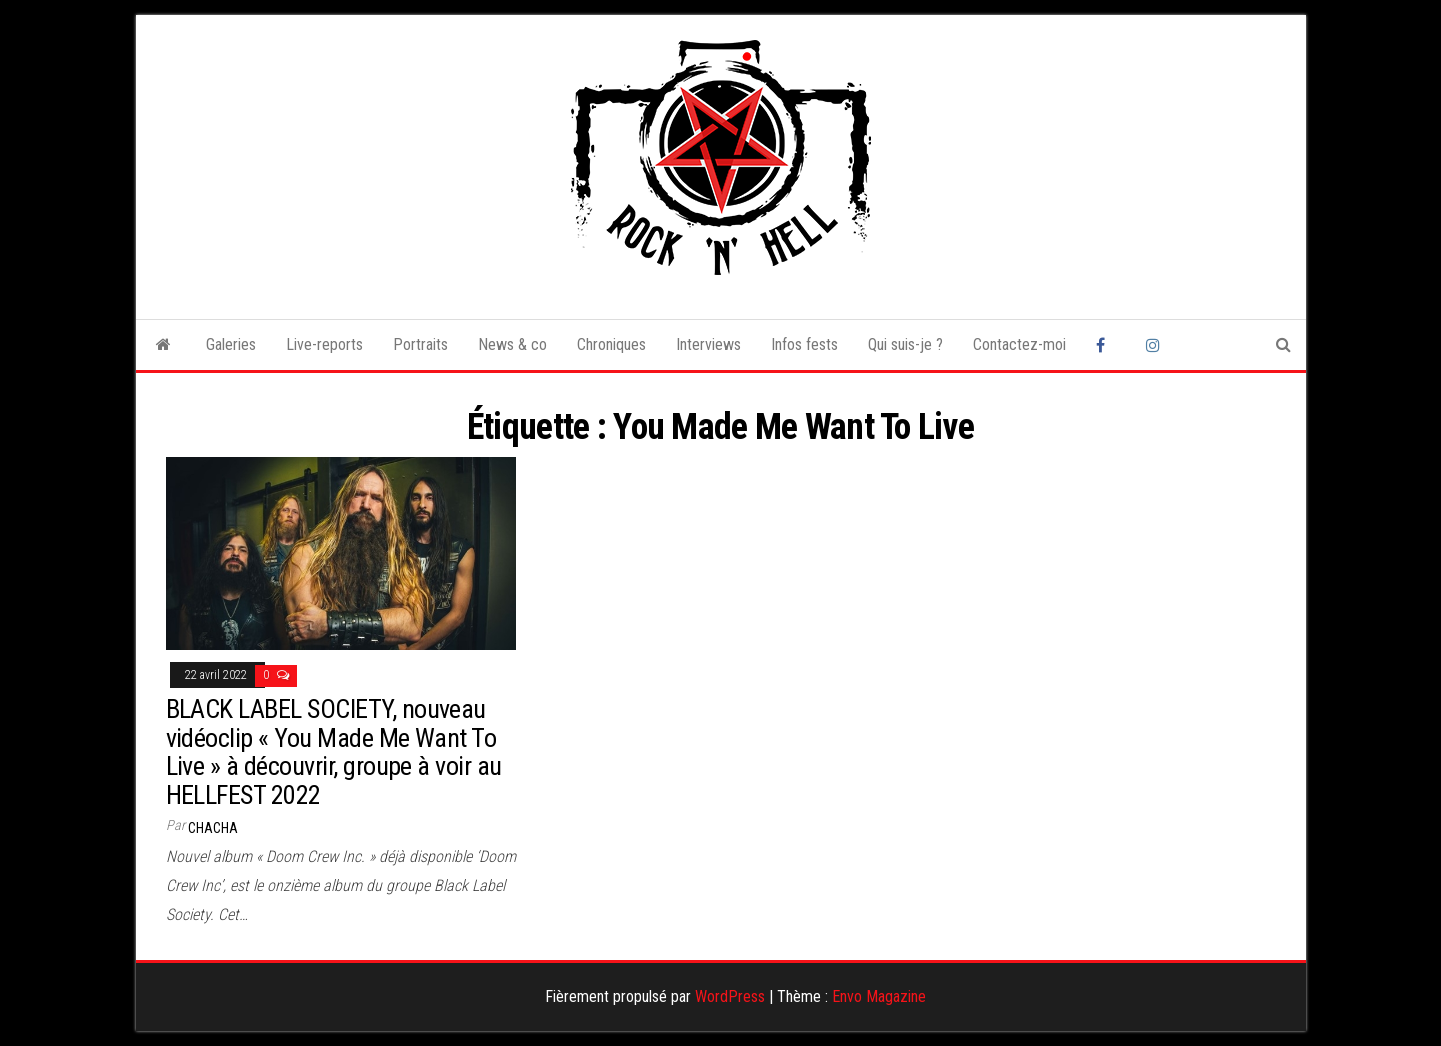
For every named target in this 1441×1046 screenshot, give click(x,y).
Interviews (708, 344)
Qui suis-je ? (905, 344)
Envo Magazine (879, 996)
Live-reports (324, 344)
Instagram (1156, 345)
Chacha (213, 828)
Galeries (231, 344)
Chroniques (611, 344)
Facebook (1106, 345)
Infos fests (804, 344)
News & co (512, 344)
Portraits (420, 344)
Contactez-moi (1019, 344)
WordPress (730, 996)
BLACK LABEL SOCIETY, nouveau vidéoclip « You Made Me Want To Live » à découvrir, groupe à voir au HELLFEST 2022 (334, 752)
